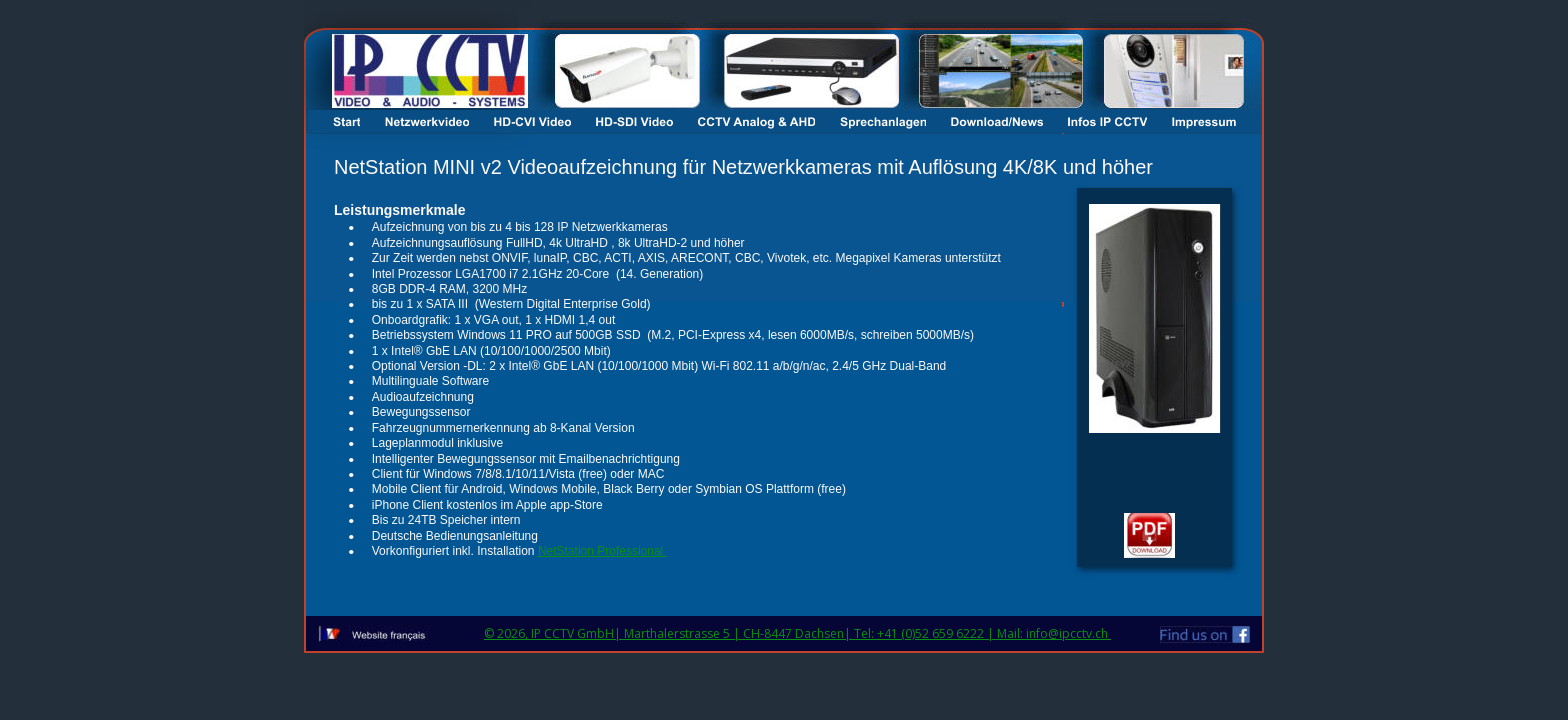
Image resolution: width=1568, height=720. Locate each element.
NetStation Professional (602, 551)
